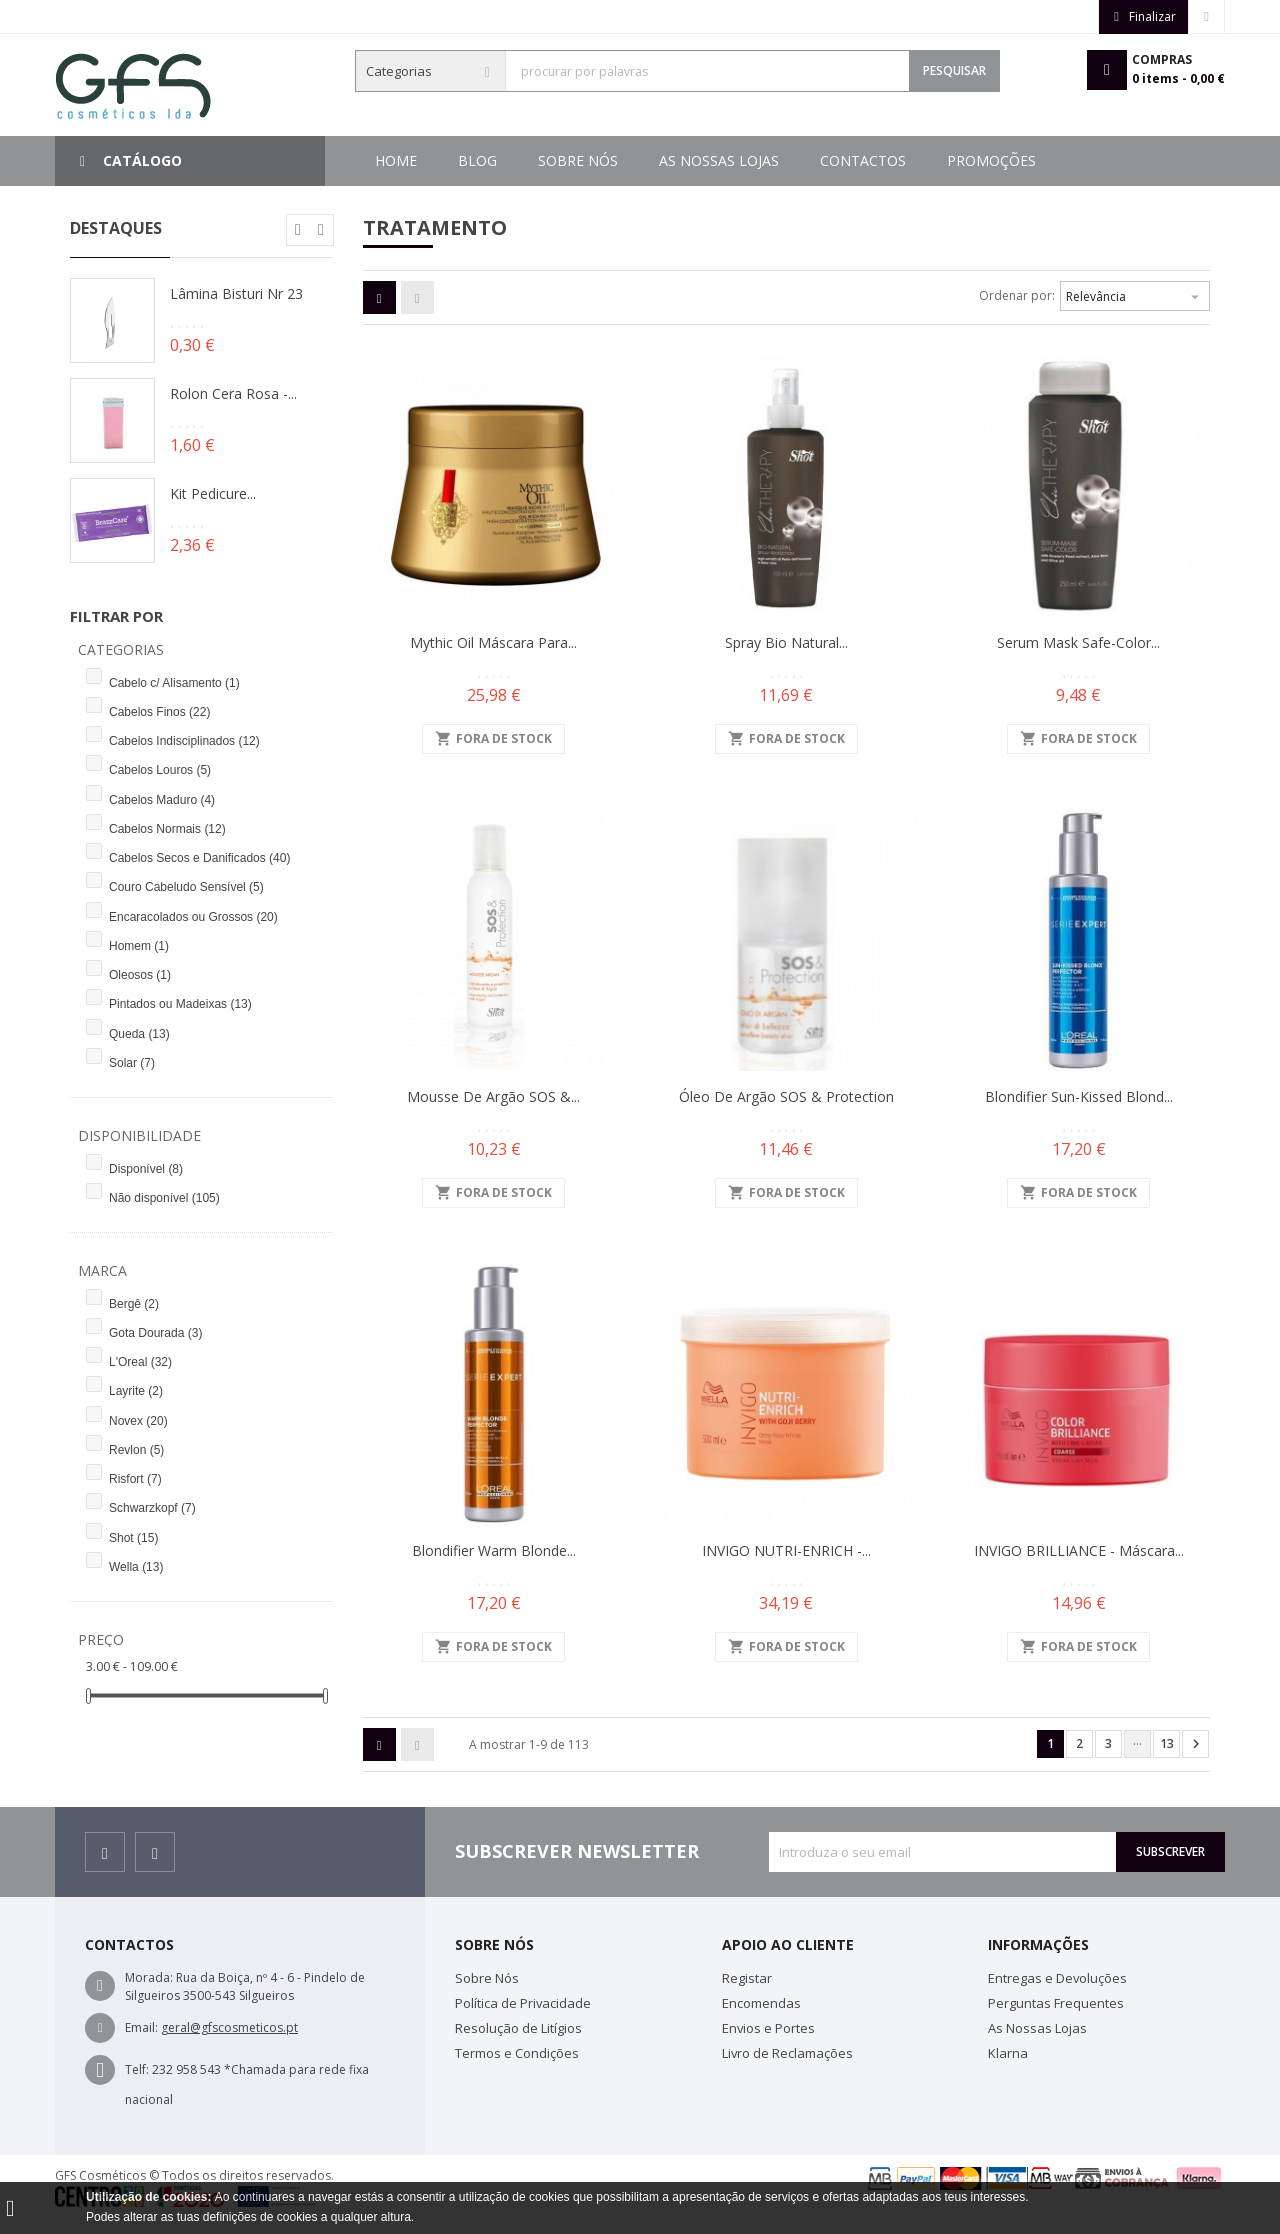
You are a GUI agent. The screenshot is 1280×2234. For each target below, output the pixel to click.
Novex (138, 1421)
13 (1167, 1743)
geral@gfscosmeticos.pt (229, 2027)
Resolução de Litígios (518, 2028)
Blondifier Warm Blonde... (494, 1550)
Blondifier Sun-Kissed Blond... (1079, 1096)
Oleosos (140, 975)
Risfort (135, 1479)
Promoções (502, 160)
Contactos (634, 160)
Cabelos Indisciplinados (184, 741)
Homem (139, 946)
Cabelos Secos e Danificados (199, 858)
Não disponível (164, 1198)
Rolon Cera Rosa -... (233, 393)
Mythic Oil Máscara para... (493, 642)
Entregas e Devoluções (1057, 1978)
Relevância (1135, 294)
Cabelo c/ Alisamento (174, 683)
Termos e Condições (517, 2053)
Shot (133, 1538)
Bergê (134, 1304)
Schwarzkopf (152, 1508)
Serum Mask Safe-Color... (1078, 642)
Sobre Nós (925, 160)
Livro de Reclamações (787, 2053)
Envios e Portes (768, 2028)
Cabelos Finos (159, 712)
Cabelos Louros (160, 770)
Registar (747, 1978)
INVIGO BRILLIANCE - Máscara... (1079, 1550)
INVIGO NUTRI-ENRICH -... (786, 1550)
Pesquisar (954, 70)
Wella (136, 1567)
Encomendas (761, 2003)
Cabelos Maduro (162, 800)
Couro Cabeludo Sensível (186, 887)
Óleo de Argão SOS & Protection (786, 1096)
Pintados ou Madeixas (180, 1004)
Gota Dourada (155, 1333)
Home (396, 160)
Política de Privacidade (523, 2003)
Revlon (136, 1450)
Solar (132, 1063)
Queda (139, 1034)
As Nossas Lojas (781, 160)
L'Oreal (140, 1362)
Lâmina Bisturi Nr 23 (236, 293)
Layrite (136, 1391)
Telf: (137, 2069)
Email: (141, 2027)
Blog (1028, 160)
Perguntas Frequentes (1056, 2003)
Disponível (146, 1169)
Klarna (1008, 2053)
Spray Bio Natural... (786, 642)
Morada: (149, 1977)
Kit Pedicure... (213, 493)
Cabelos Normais (167, 829)
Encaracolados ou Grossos (193, 917)
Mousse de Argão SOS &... (493, 1096)
